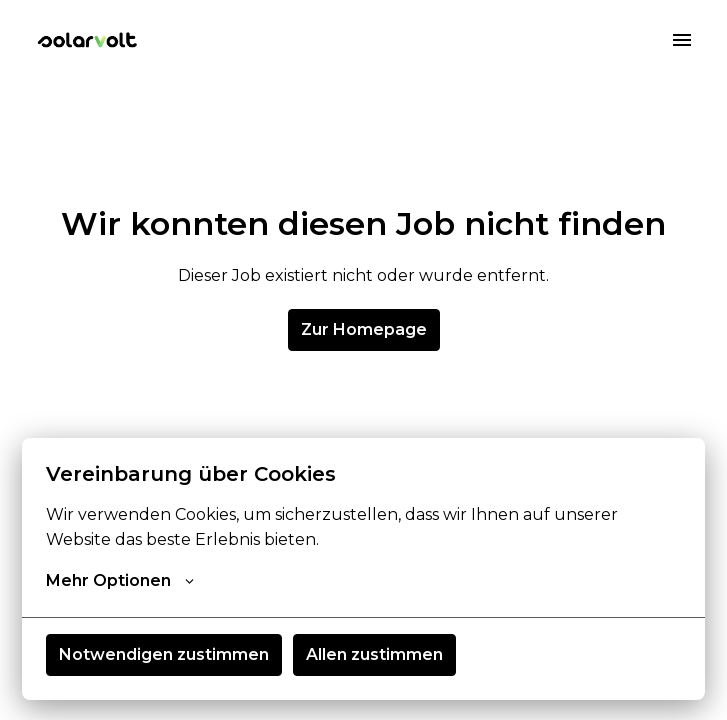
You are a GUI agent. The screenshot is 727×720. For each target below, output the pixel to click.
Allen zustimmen (374, 654)
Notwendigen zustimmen (164, 654)
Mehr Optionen (120, 581)
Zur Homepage (364, 329)
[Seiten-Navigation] (682, 40)
